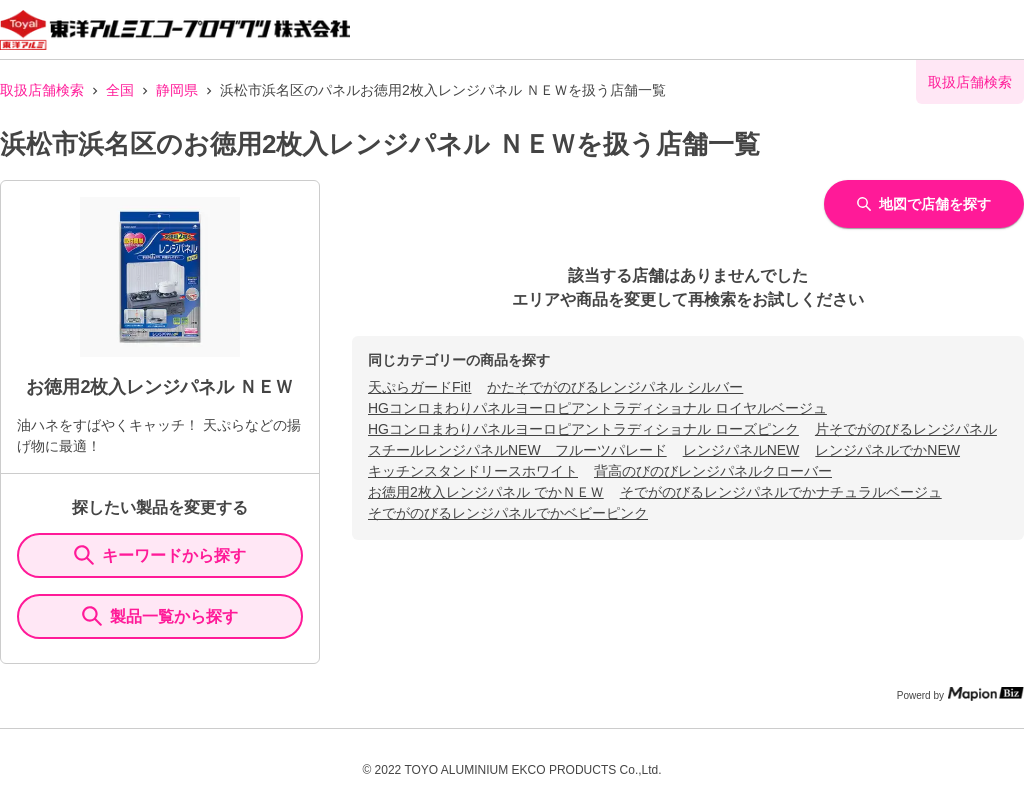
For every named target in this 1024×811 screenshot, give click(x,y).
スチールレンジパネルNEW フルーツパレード (517, 450)
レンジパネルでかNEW (887, 450)
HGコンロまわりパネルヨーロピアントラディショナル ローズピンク (583, 429)
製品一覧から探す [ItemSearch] (160, 616)
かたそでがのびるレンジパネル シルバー (615, 387)
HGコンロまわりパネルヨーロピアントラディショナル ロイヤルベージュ (597, 408)
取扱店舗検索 (42, 90)
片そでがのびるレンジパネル (906, 429)
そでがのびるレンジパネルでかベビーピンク (508, 513)
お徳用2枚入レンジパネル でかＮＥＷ (486, 492)
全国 (120, 90)
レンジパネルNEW (741, 450)
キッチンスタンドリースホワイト (473, 471)
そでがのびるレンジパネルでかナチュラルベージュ (781, 492)
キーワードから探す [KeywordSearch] (160, 555)
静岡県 (177, 90)
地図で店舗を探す (924, 204)
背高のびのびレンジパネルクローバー (713, 471)
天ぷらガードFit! (419, 387)
